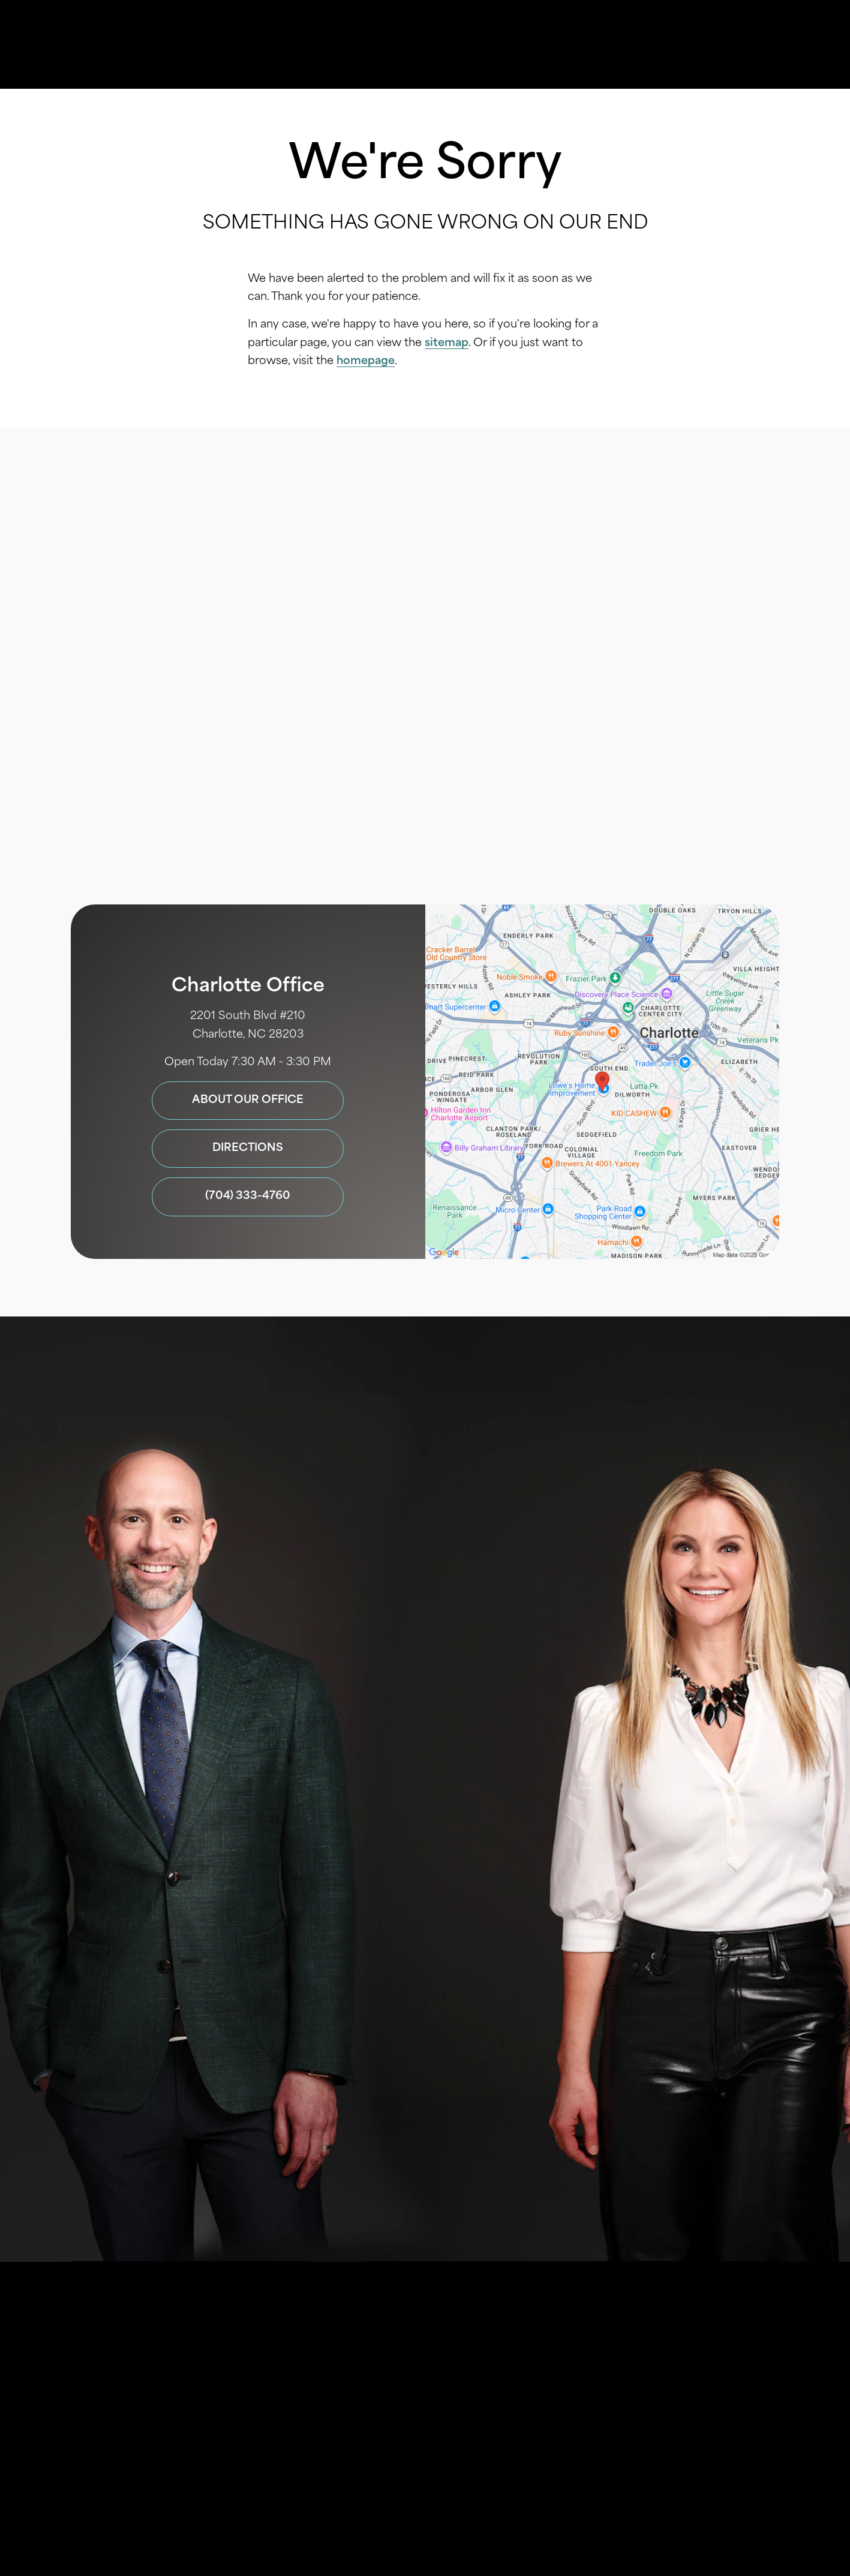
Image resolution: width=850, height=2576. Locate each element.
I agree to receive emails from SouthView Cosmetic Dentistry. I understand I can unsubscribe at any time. (438, 2012)
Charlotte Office (248, 987)
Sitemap (389, 2403)
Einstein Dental (483, 2375)
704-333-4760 (451, 2127)
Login (519, 2403)
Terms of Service (437, 2154)
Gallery (428, 45)
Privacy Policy (369, 1946)
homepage (366, 361)
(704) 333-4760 (583, 842)
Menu (757, 45)
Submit (424, 2084)
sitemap (446, 343)
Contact (678, 45)
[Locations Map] (602, 1082)
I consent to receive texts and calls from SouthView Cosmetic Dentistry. (440, 1920)
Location (599, 45)
